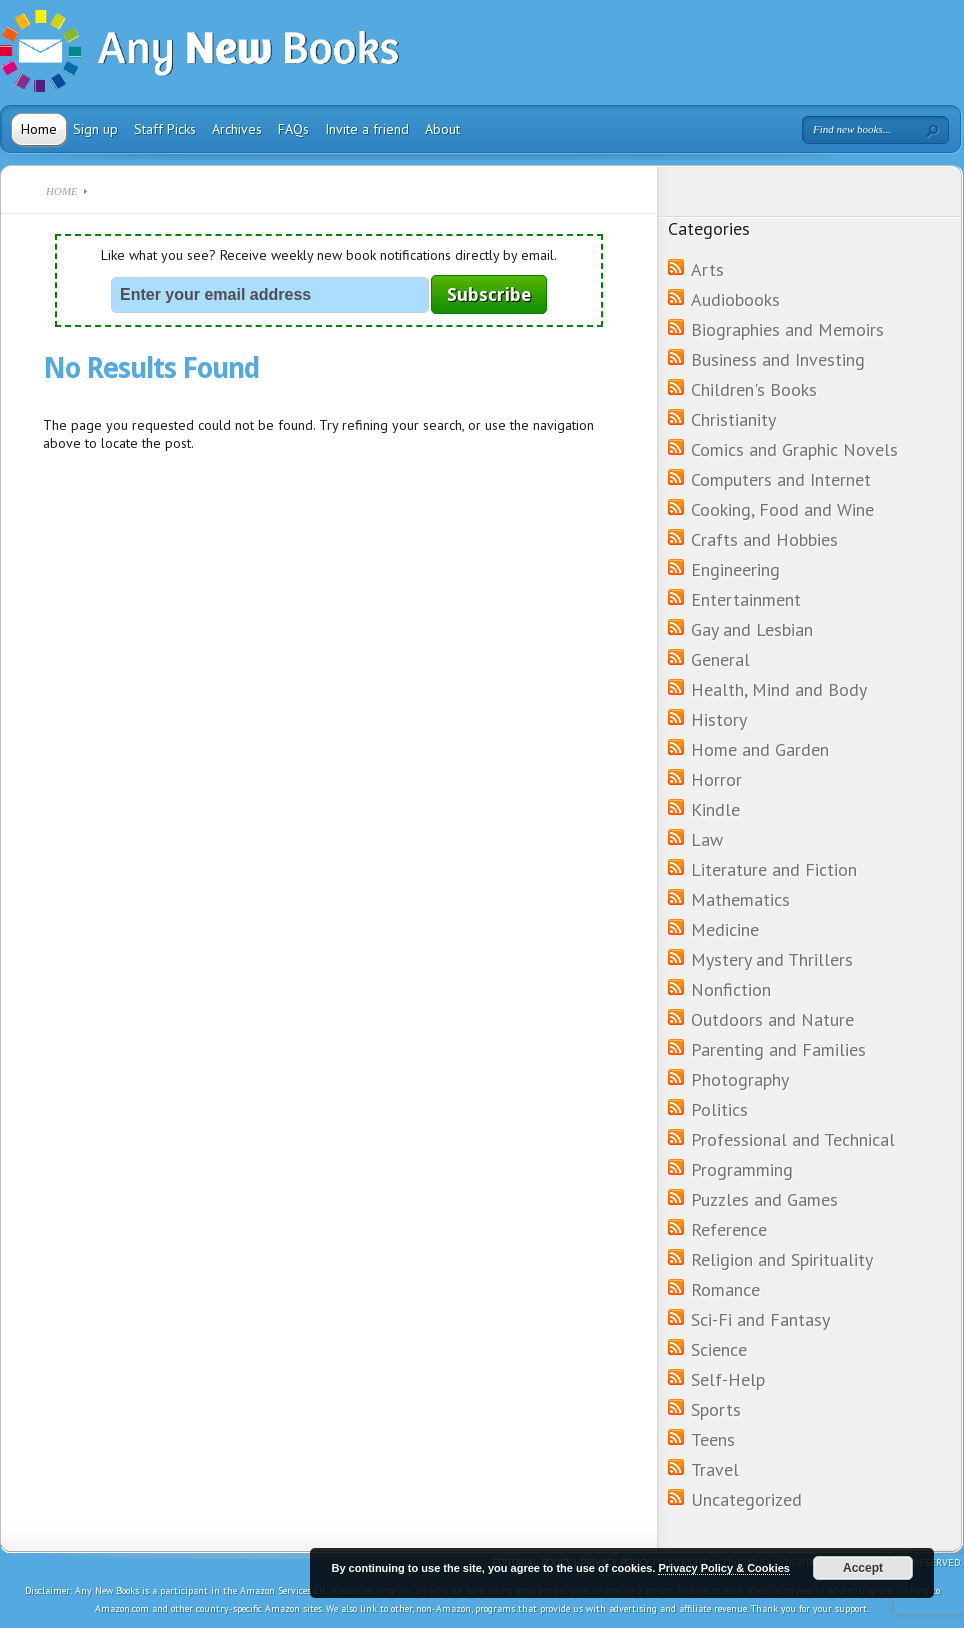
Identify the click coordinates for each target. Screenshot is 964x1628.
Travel (715, 1469)
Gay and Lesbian (752, 629)
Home (39, 129)
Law (707, 839)
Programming (742, 1169)
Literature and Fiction (774, 869)
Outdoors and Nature (772, 1019)
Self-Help (728, 1379)
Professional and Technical (793, 1139)
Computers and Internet (781, 479)
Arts (707, 269)
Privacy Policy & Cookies (723, 1568)
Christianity (733, 419)
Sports (716, 1409)
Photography (740, 1079)
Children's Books (754, 389)
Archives (237, 129)
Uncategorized (746, 1499)
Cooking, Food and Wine (782, 509)
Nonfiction (731, 989)
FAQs (293, 129)
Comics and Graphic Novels (794, 449)
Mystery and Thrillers (772, 959)
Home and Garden (760, 749)
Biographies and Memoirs (787, 329)
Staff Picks (165, 129)
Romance (725, 1289)
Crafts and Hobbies (764, 539)
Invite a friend (367, 129)
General (720, 659)
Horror (716, 779)
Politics (719, 1109)
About (442, 129)
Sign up (95, 129)
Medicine (725, 929)
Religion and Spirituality (782, 1259)
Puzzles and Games (764, 1199)
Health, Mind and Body (779, 689)
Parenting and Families (778, 1049)
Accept (863, 1568)
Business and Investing (778, 359)
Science (719, 1349)
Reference (729, 1229)
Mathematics (740, 899)
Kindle (715, 809)
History (719, 719)
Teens (713, 1439)
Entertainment (746, 599)
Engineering (735, 569)
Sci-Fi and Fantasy (760, 1319)
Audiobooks (735, 299)
